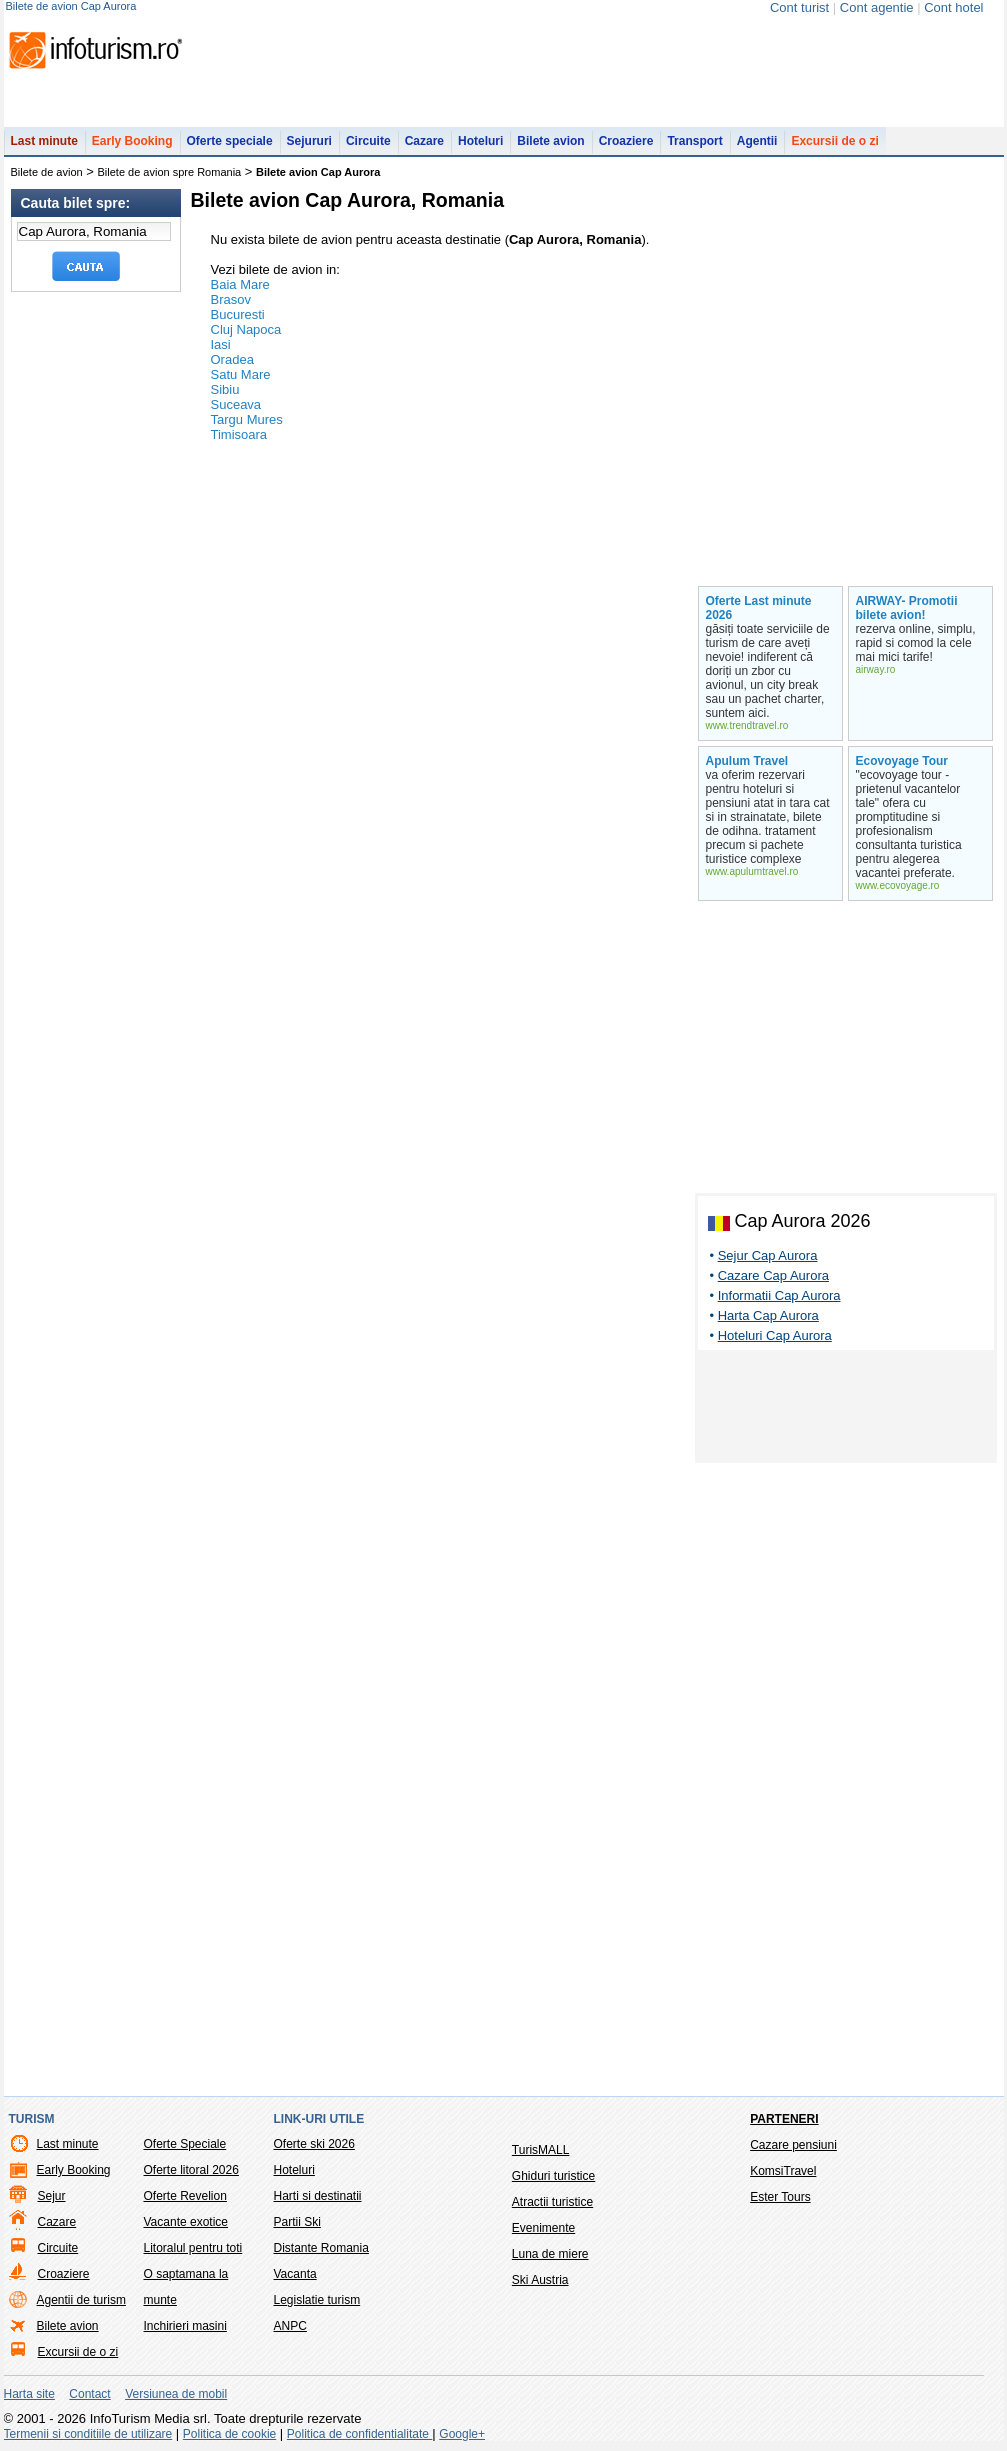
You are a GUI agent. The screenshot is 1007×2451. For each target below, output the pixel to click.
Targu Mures (247, 419)
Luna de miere (550, 2254)
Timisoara (239, 434)
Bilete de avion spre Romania (170, 172)
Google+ (462, 2434)
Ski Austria (540, 2280)
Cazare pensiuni (793, 2145)
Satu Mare (241, 374)
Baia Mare (240, 284)
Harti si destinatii (318, 2196)
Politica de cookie (229, 2434)
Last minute (44, 141)
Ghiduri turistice (553, 2176)
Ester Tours (780, 2197)
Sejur (52, 2196)
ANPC (290, 2326)
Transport (694, 141)
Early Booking (132, 141)
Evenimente (543, 2228)
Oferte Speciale (185, 2144)
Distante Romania (321, 2248)
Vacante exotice (186, 2222)
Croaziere (626, 141)
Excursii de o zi (834, 141)
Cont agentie (877, 7)
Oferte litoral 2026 (191, 2170)
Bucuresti (238, 314)
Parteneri (784, 2119)
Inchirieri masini (185, 2326)
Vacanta (295, 2274)
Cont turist (799, 7)
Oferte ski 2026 (314, 2144)
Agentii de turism (81, 2300)
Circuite (368, 141)
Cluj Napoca (246, 329)
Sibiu (225, 389)
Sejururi (309, 141)
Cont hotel (953, 7)
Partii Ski (297, 2222)
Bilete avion (550, 141)
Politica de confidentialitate (359, 2434)
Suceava (236, 404)
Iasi (221, 344)
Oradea (232, 359)
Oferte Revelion (185, 2196)
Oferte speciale (230, 141)
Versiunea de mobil (176, 2394)
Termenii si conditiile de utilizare (88, 2434)
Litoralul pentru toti (193, 2248)
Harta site (29, 2394)
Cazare (424, 141)
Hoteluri (480, 141)
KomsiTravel (783, 2171)
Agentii (757, 141)
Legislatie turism (317, 2300)
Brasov (231, 299)
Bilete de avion (47, 172)
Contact (89, 2394)
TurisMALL (541, 2150)
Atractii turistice (552, 2202)
